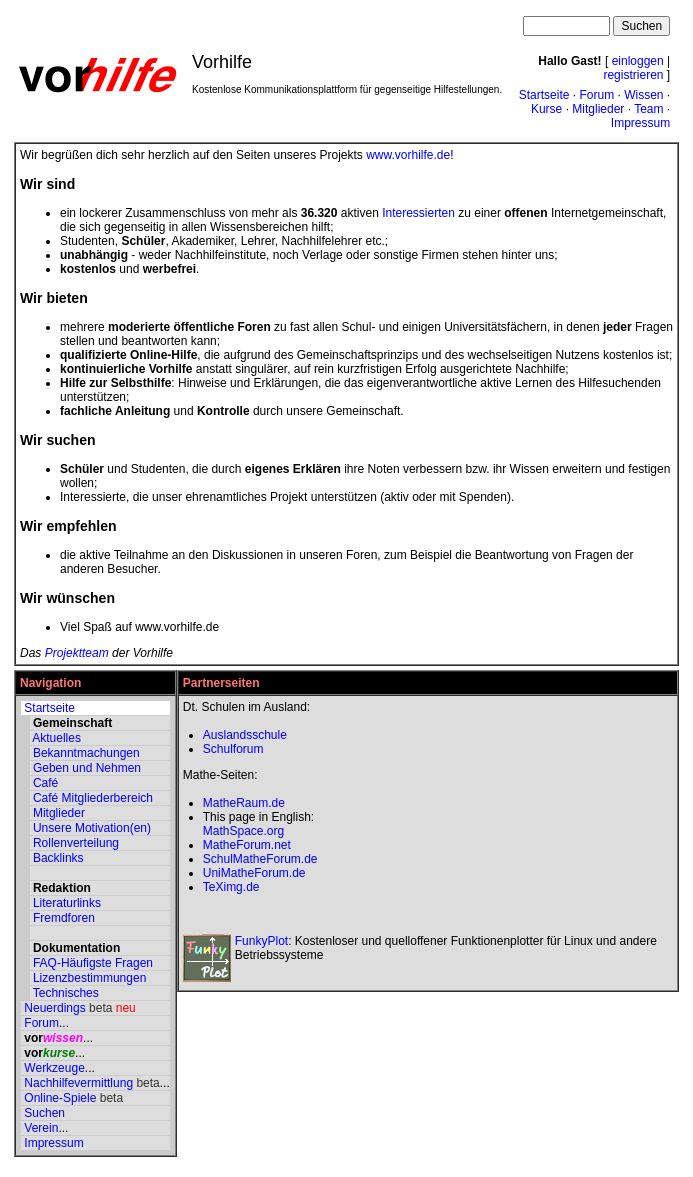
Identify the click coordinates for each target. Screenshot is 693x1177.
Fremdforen (64, 918)
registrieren (633, 75)
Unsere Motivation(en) (92, 828)
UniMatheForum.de (254, 873)
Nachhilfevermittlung (78, 1083)
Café (45, 783)
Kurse (546, 109)
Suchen (44, 1113)
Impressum (640, 123)
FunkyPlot (261, 941)
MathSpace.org (243, 831)
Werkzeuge (54, 1068)
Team (648, 109)
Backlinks (58, 858)
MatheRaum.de (244, 803)
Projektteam (77, 653)
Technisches (66, 993)
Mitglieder (598, 109)
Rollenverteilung (76, 843)
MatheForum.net (247, 845)
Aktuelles (56, 738)
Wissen (643, 95)
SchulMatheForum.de (260, 859)
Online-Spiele (60, 1098)
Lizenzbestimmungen (89, 978)
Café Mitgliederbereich (93, 798)
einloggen (638, 61)
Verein (41, 1128)
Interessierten (418, 213)
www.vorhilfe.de (408, 155)
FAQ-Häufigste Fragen (93, 963)
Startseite (544, 95)
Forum (596, 95)
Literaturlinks (67, 903)
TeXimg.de (231, 887)
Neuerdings (54, 1008)
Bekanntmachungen (86, 753)
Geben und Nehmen (87, 768)
